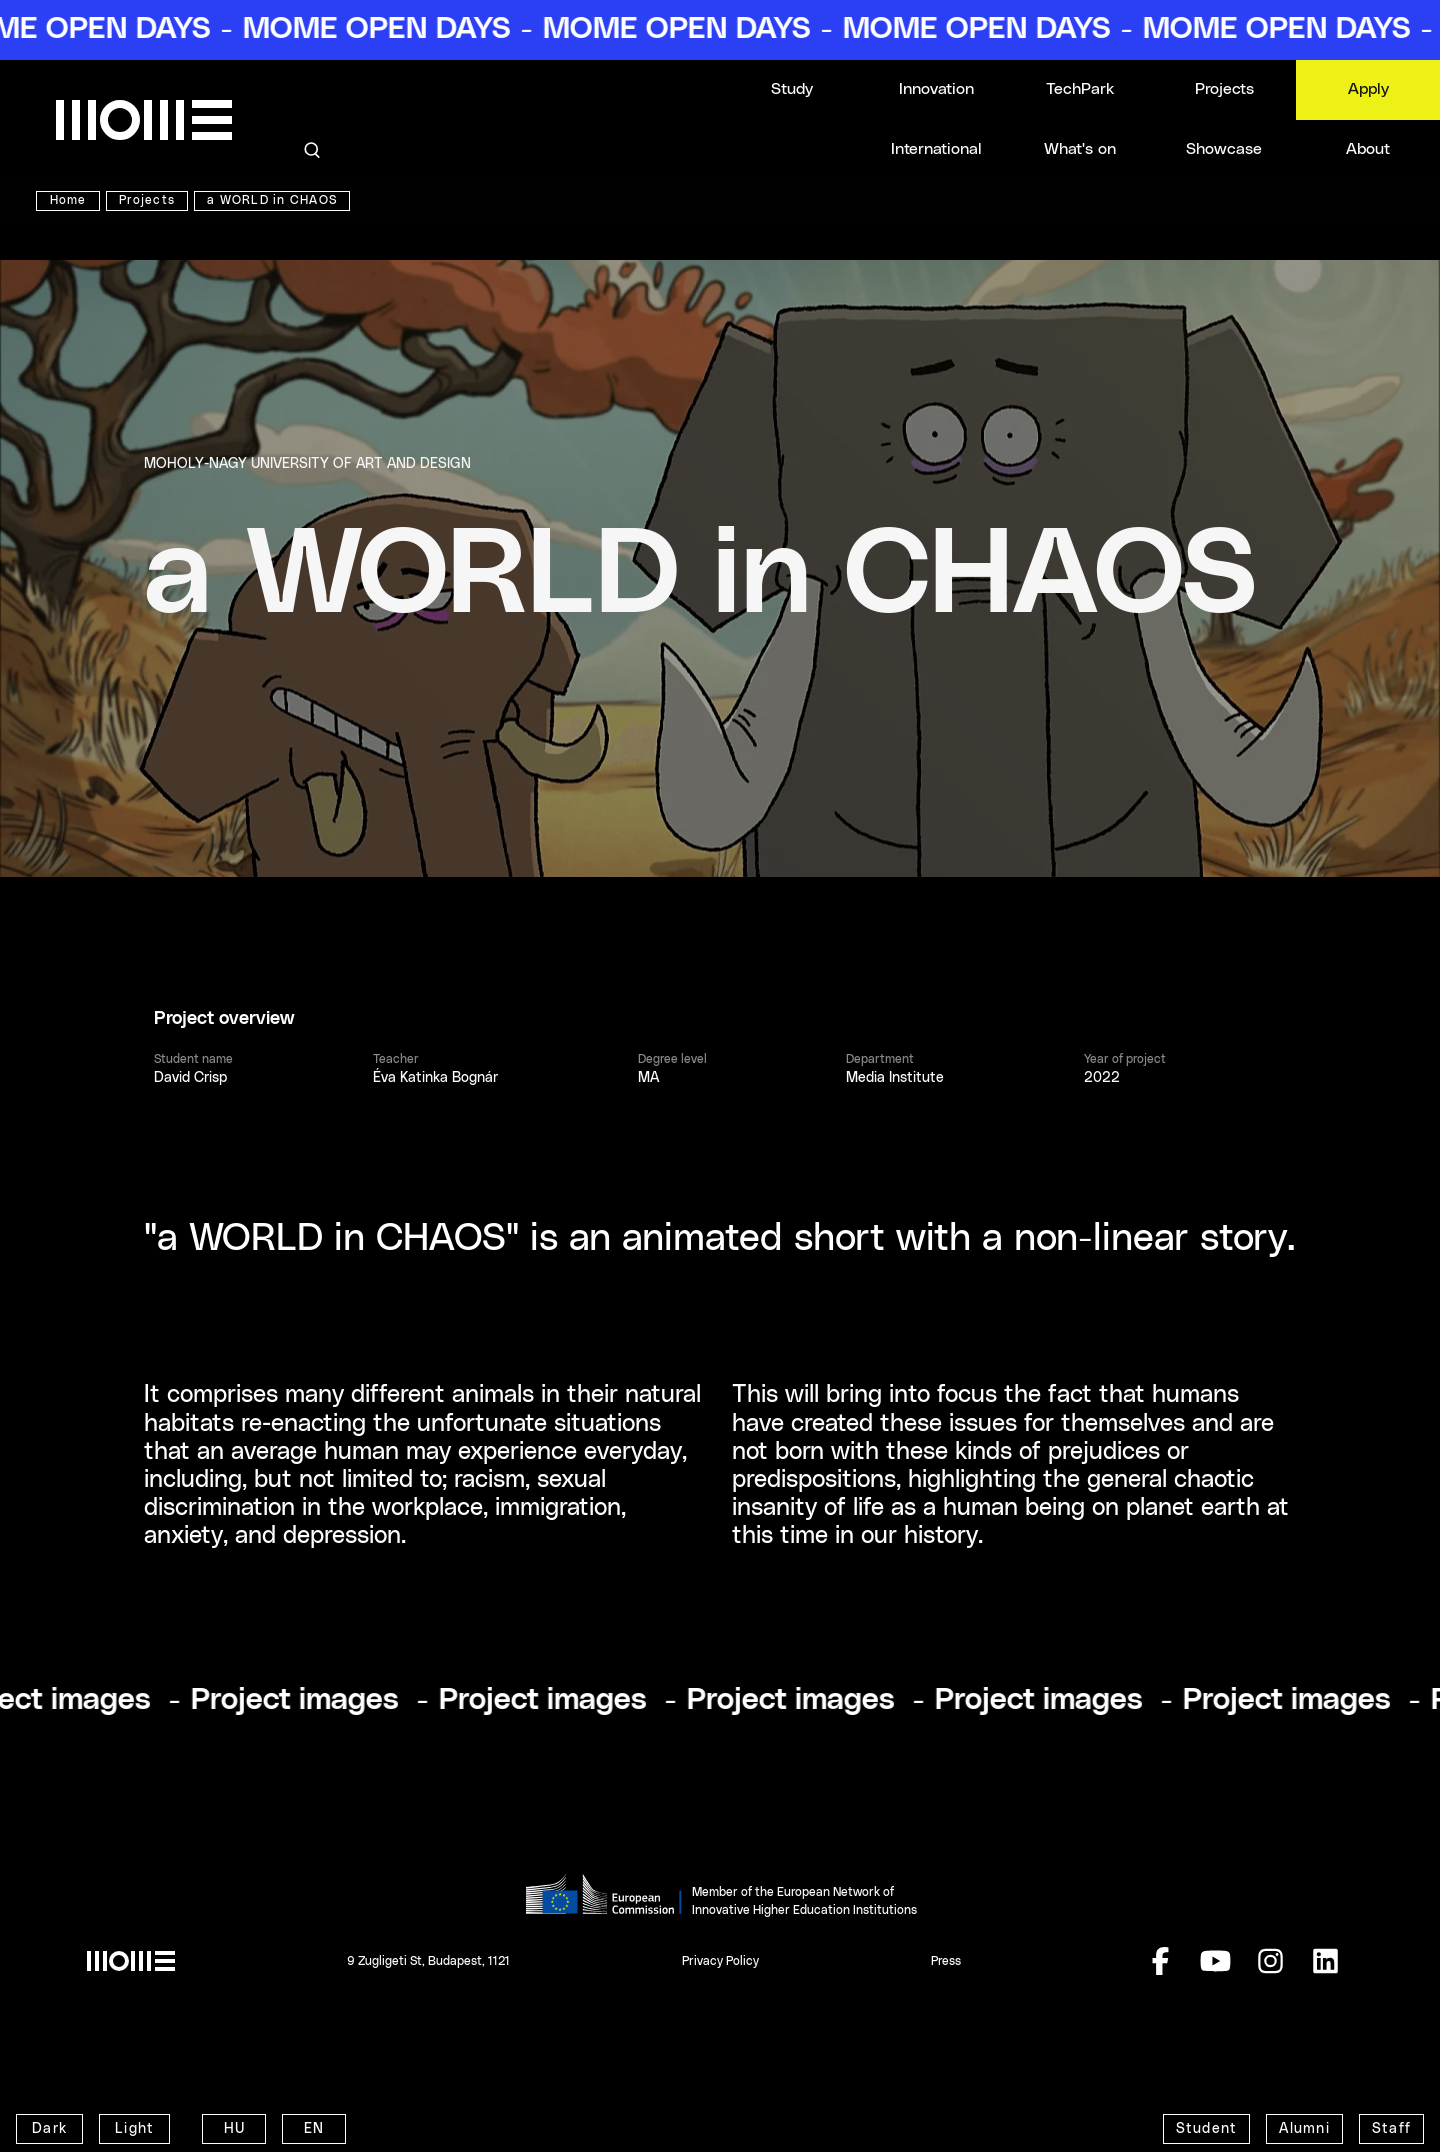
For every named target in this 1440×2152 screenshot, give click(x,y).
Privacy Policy (720, 1961)
